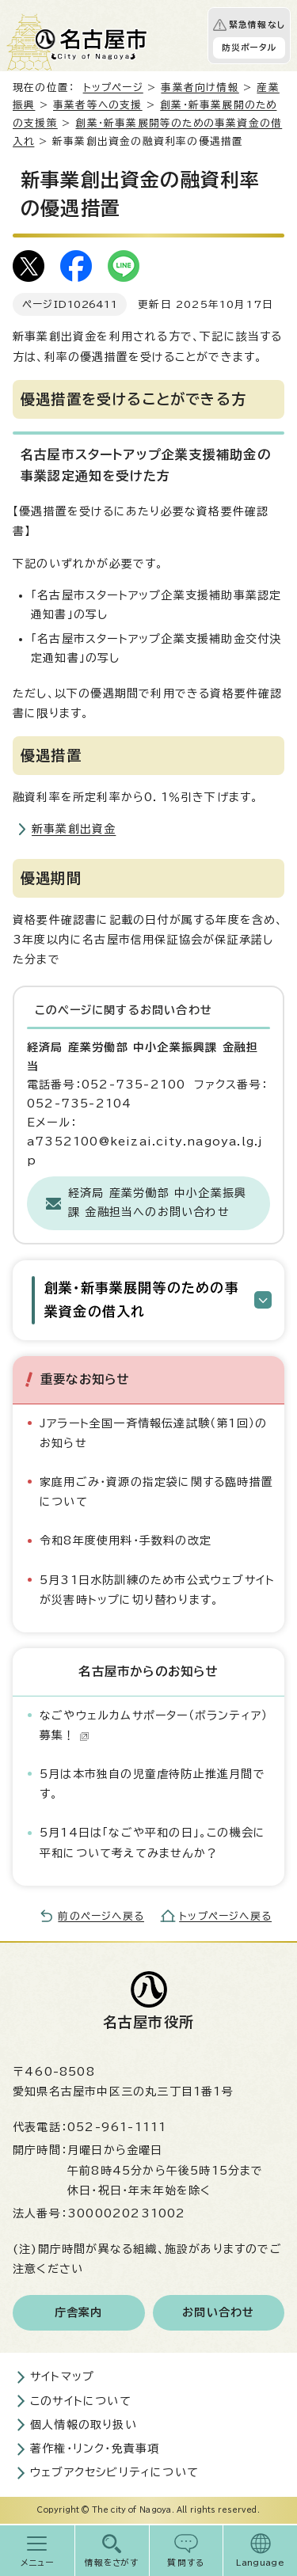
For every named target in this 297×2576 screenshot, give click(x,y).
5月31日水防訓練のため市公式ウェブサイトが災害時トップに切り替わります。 (157, 1590)
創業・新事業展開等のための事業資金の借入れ (141, 1299)
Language (260, 2563)
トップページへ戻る (225, 1916)
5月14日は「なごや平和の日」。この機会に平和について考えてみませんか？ (152, 1842)
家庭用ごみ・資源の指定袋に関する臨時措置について (156, 1491)
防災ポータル (249, 47)
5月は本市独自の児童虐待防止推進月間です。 (152, 1784)
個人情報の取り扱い (83, 2424)
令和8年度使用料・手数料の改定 (125, 1540)
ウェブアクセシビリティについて (114, 2472)
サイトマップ (62, 2376)
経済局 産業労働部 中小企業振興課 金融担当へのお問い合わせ (157, 1202)
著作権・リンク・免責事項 (94, 2448)
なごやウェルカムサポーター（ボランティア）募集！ (154, 1725)
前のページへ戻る (101, 1916)
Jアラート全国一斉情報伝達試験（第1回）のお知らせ (153, 1433)
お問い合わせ (218, 2312)
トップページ (113, 87)
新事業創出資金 (74, 828)
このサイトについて (80, 2401)
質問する (185, 2563)
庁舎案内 (79, 2312)
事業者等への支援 (98, 105)
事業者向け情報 (199, 87)
